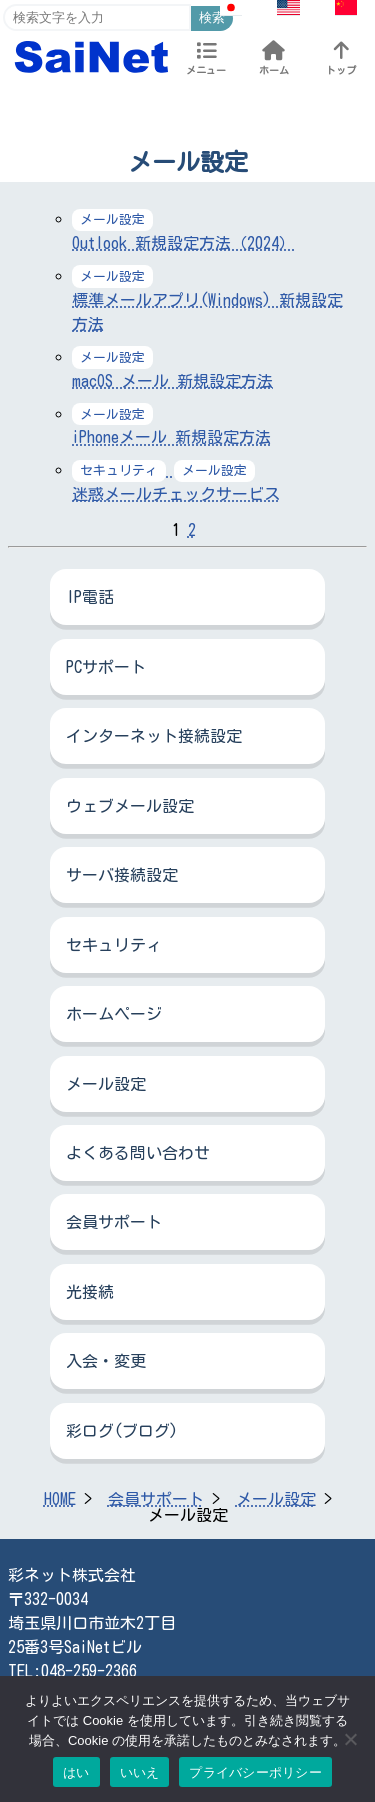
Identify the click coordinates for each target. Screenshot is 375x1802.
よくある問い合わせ (138, 1153)
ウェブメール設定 (130, 806)
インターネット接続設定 (154, 736)
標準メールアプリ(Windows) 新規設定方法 (207, 299)
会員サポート (114, 1222)
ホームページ (114, 1014)
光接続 (90, 1292)
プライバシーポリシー (255, 1772)
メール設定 (106, 1084)
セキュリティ (114, 945)
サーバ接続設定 (122, 875)
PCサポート (106, 667)
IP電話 (90, 597)
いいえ (140, 1772)
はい (76, 1772)
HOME (60, 1499)
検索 (212, 17)
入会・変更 (106, 1361)
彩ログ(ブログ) (122, 1431)
